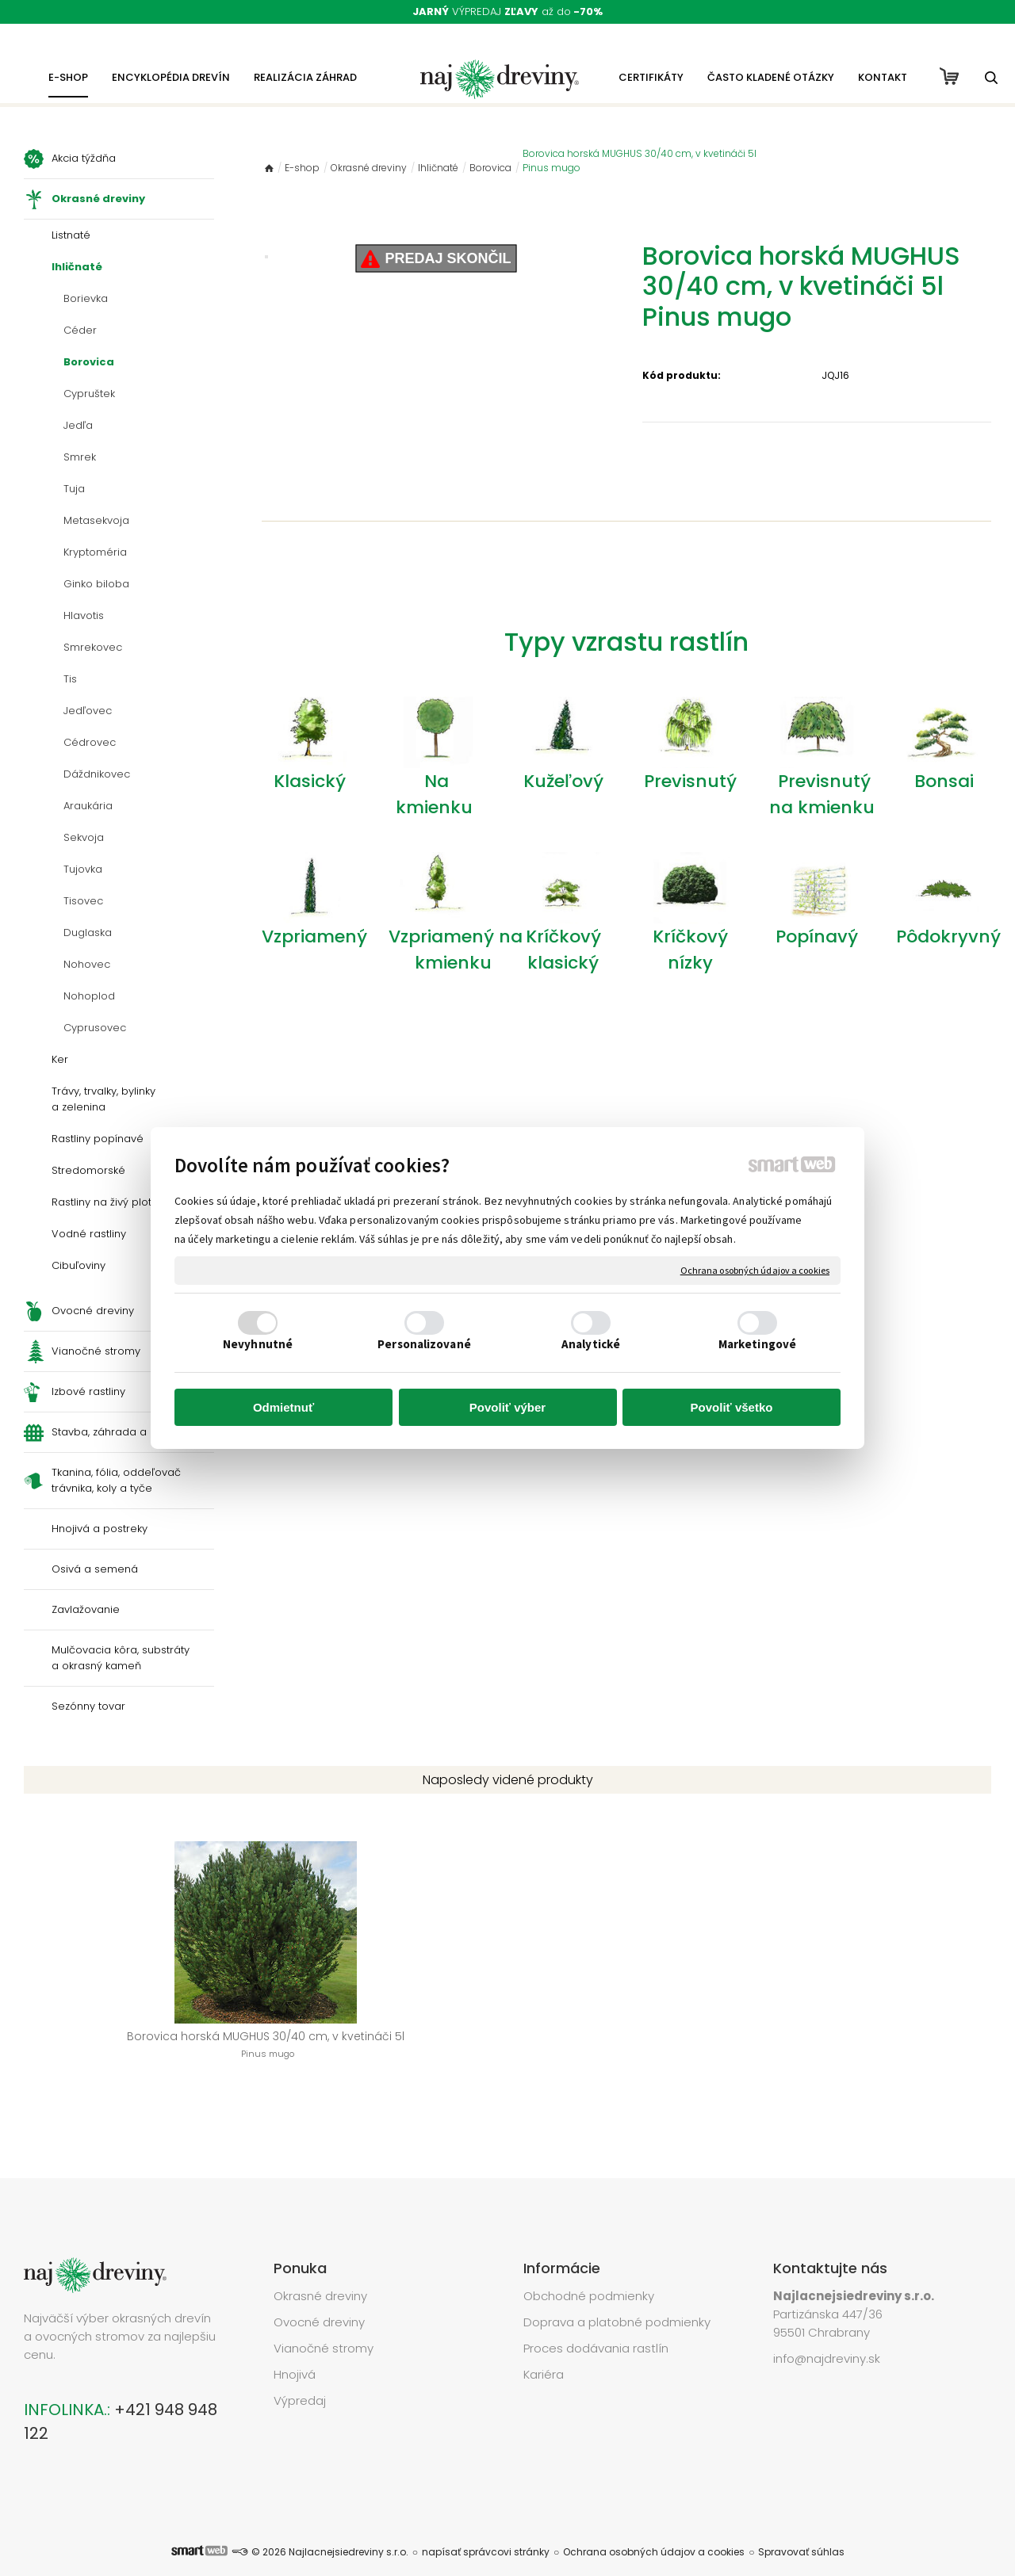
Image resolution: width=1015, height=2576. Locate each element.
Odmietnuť (283, 1407)
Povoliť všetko (732, 1407)
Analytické (590, 1343)
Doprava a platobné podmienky (616, 2298)
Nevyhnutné (258, 1343)
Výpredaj (300, 2376)
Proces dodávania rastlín (597, 2324)
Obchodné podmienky (588, 2272)
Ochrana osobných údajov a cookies (754, 1270)
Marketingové (757, 1343)
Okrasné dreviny (320, 2272)
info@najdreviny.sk (826, 2334)
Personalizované (424, 1343)
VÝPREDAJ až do (507, 11)
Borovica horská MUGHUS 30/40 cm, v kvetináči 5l (134, 2052)
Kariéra (543, 2350)
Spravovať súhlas (801, 2528)
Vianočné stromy (323, 2324)
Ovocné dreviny (319, 2298)
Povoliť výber (507, 1407)
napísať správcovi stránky (486, 2528)
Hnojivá (295, 2350)
